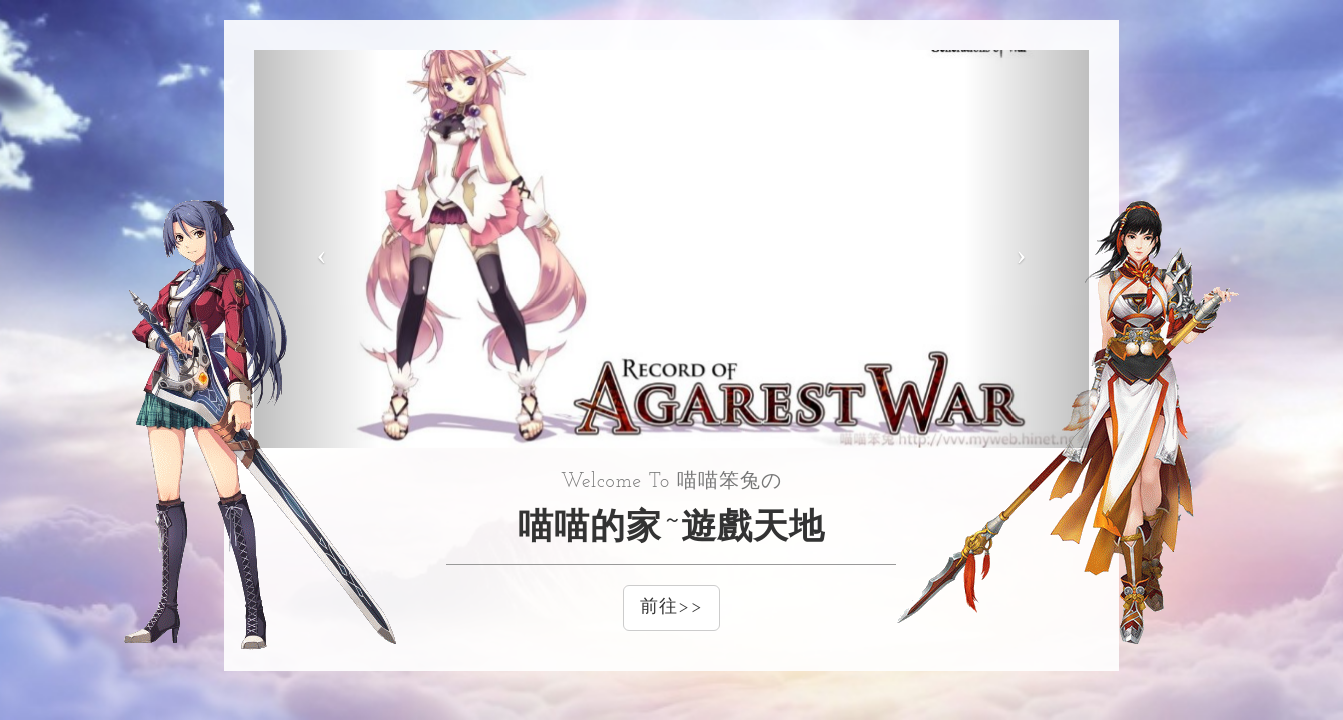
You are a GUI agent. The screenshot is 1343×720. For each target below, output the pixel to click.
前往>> (671, 607)
